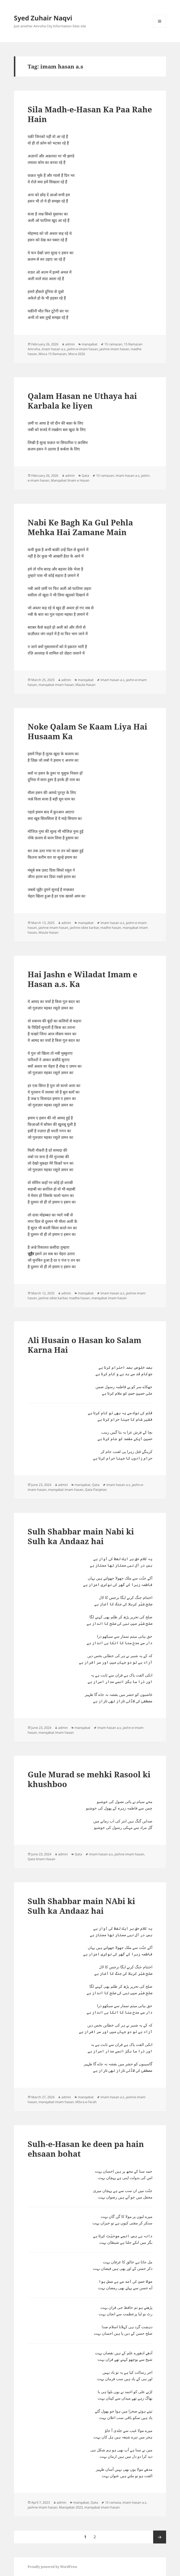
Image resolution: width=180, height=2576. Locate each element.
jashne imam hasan (114, 349)
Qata (85, 475)
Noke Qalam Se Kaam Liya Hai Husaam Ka (87, 731)
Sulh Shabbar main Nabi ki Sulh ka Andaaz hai (81, 1536)
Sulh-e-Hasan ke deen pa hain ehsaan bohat (86, 2148)
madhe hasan (110, 927)
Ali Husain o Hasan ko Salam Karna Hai (84, 1345)
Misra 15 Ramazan (53, 354)
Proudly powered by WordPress (52, 2566)
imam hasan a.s (53, 349)
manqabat (89, 344)
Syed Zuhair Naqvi (43, 18)
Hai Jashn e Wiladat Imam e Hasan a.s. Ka (82, 979)
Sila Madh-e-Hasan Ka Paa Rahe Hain (90, 114)
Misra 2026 (76, 354)
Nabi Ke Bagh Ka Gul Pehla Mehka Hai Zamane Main (80, 527)
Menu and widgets (159, 27)
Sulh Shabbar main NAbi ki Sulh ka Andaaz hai (81, 1906)
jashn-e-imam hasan (82, 349)
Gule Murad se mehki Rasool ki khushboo (89, 1779)
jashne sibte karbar (84, 927)
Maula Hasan (85, 684)
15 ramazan (113, 344)
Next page (159, 2537)
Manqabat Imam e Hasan (70, 480)
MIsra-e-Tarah (86, 2102)
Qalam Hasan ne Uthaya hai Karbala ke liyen (82, 400)
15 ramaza (113, 2502)
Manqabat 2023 (71, 2507)
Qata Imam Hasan (41, 1859)
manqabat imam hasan (56, 684)
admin (70, 344)
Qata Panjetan (96, 1489)
